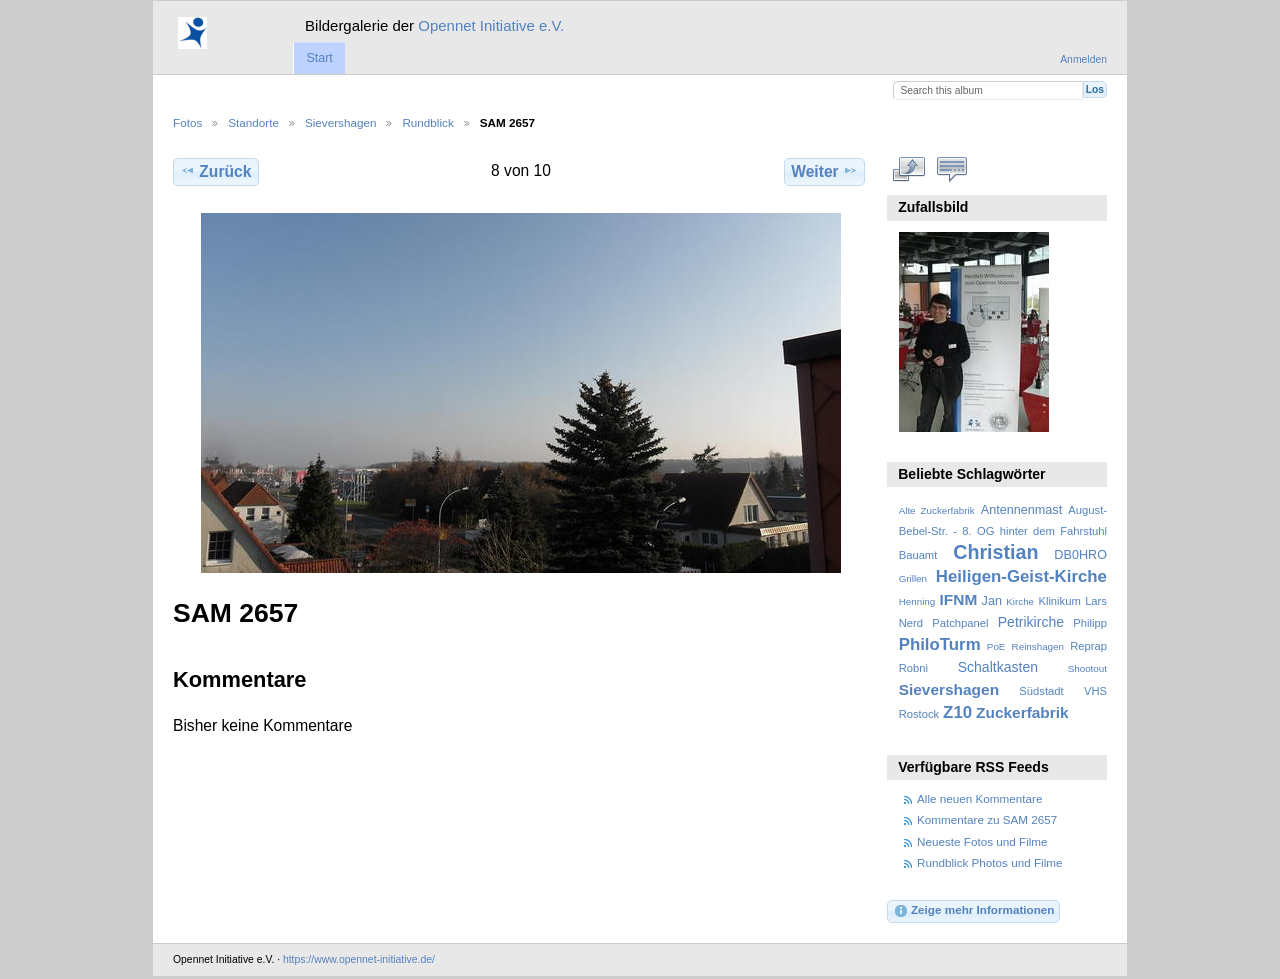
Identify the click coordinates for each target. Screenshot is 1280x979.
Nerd (911, 623)
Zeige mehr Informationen (974, 911)
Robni (913, 668)
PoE (996, 646)
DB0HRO (1080, 555)
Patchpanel (960, 623)
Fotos (187, 122)
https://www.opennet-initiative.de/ (359, 959)
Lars (1096, 601)
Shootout (1087, 668)
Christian (995, 552)
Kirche (1020, 601)
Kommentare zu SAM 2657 (987, 819)
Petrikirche (1031, 622)
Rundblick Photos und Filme (990, 862)
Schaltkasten (998, 667)
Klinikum (1059, 601)
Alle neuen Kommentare (979, 798)
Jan (992, 601)
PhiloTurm (940, 644)
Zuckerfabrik (1022, 712)
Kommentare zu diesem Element (952, 169)
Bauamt (918, 555)
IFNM (959, 599)
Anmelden (1083, 59)
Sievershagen (340, 122)
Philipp (1090, 623)
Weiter (824, 171)
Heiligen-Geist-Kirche (1021, 576)
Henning (917, 601)
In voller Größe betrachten (909, 169)
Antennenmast (1021, 510)
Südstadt (1041, 691)
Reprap (1088, 646)
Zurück (215, 171)
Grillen (913, 578)
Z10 (957, 712)
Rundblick (427, 122)
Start (319, 58)
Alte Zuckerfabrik (937, 510)
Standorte (253, 122)
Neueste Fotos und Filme (982, 841)
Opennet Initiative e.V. (491, 25)
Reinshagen (1038, 646)
